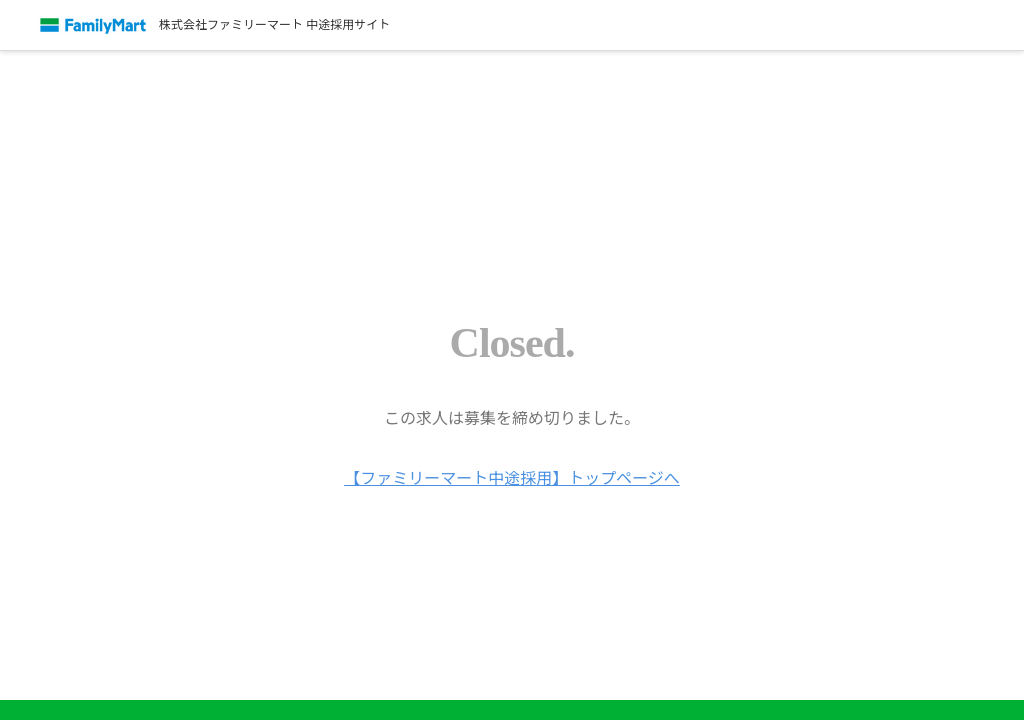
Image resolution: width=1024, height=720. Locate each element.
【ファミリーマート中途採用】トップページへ (512, 478)
